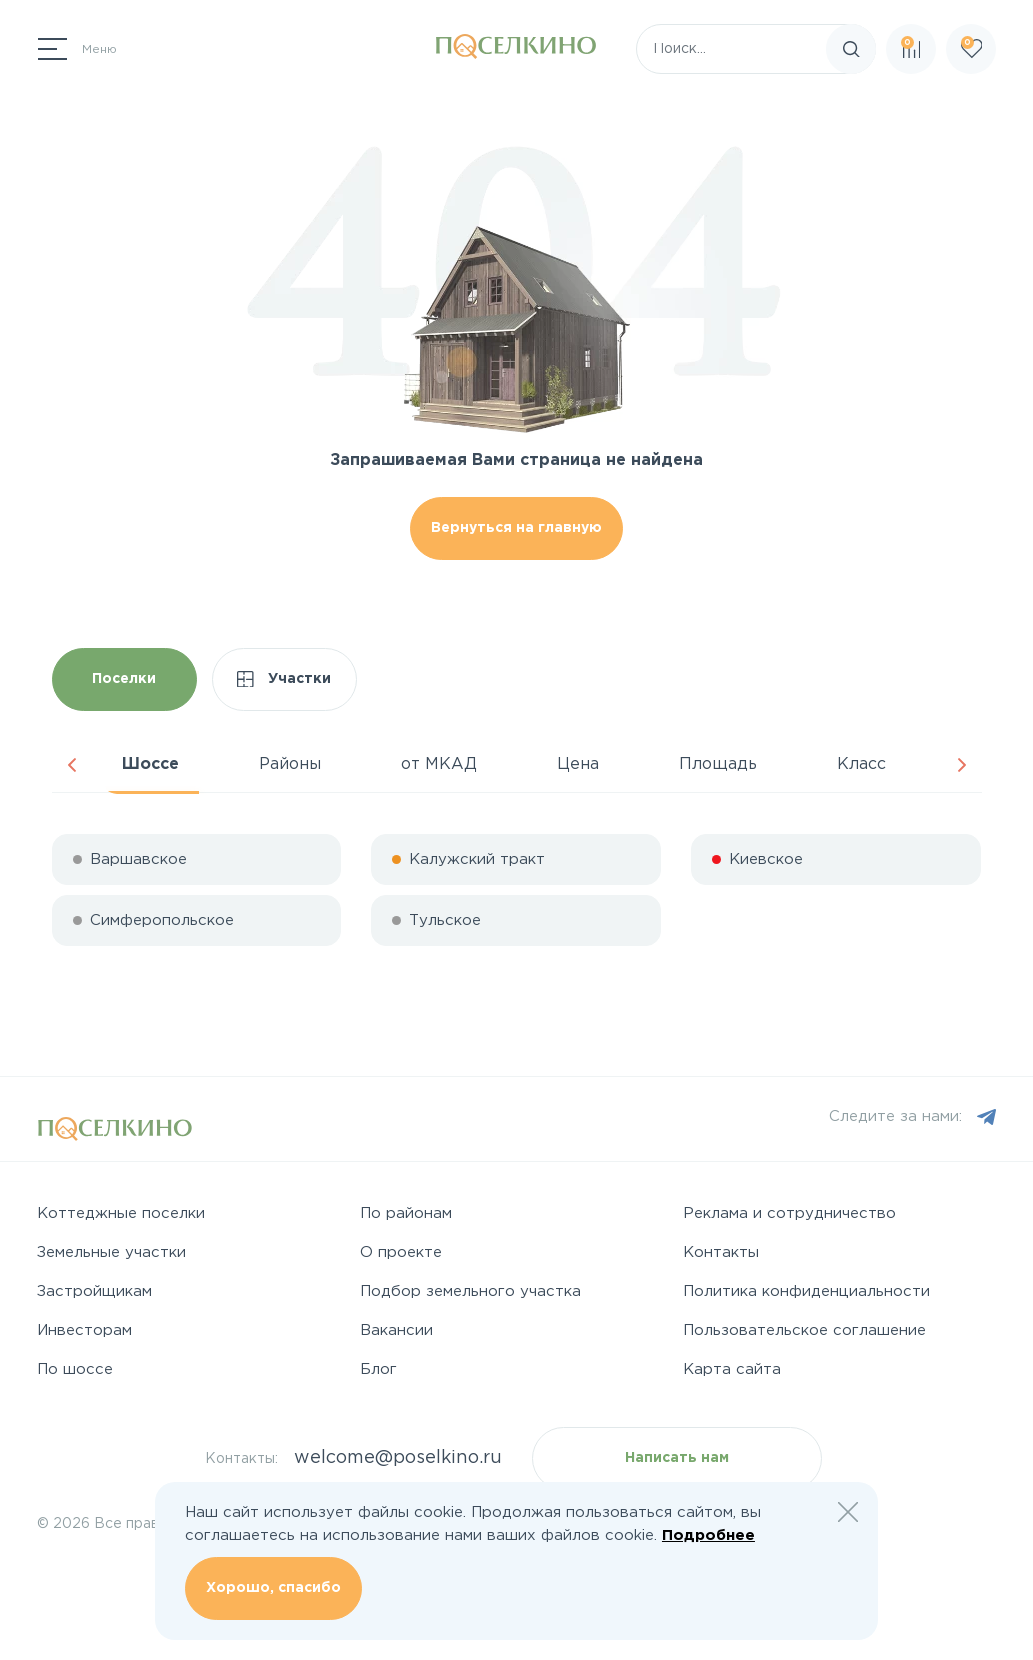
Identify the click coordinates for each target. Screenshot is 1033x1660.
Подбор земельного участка (470, 1291)
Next (962, 765)
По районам (406, 1213)
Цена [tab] (578, 764)
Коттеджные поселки (121, 1213)
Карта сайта (732, 1369)
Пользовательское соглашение (804, 1330)
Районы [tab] (290, 764)
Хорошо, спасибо (273, 1588)
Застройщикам (94, 1291)
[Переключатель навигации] (77, 49)
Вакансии (396, 1330)
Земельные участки (111, 1252)
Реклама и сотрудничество (789, 1213)
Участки (284, 679)
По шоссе (75, 1369)
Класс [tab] (861, 764)
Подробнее (708, 1535)
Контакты (721, 1252)
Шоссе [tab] (150, 764)
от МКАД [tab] (439, 764)
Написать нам (677, 1458)
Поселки (124, 679)
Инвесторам (84, 1330)
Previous (72, 765)
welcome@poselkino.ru (398, 1458)
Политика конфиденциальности (806, 1291)
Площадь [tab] (718, 764)
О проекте (401, 1252)
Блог (378, 1369)
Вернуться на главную (516, 528)
